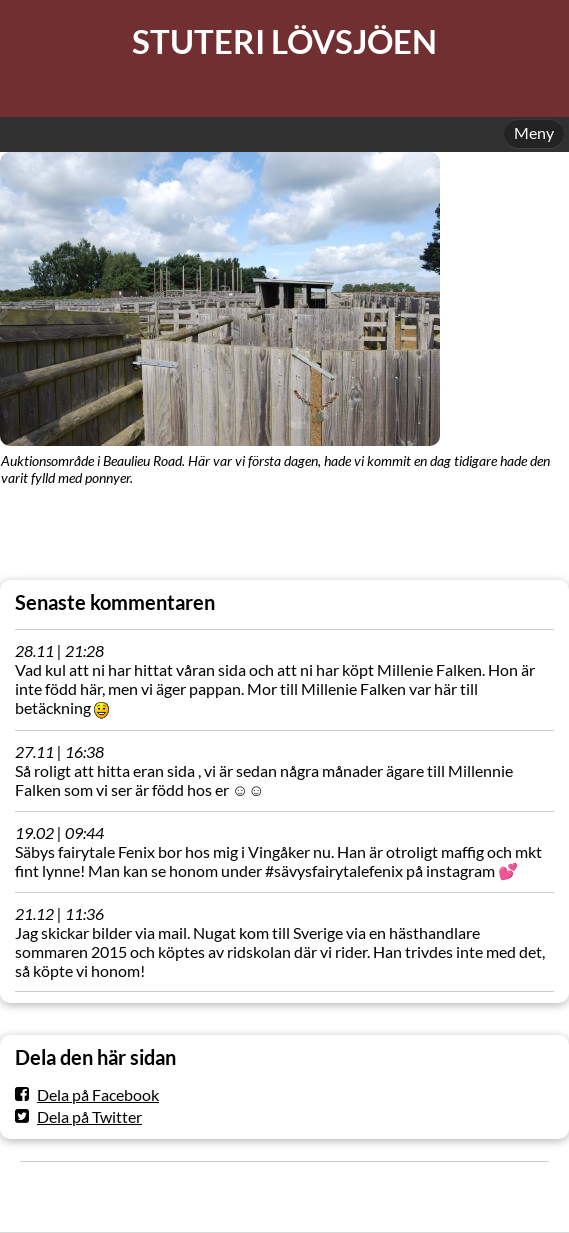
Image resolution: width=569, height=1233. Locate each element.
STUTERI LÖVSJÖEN (284, 41)
